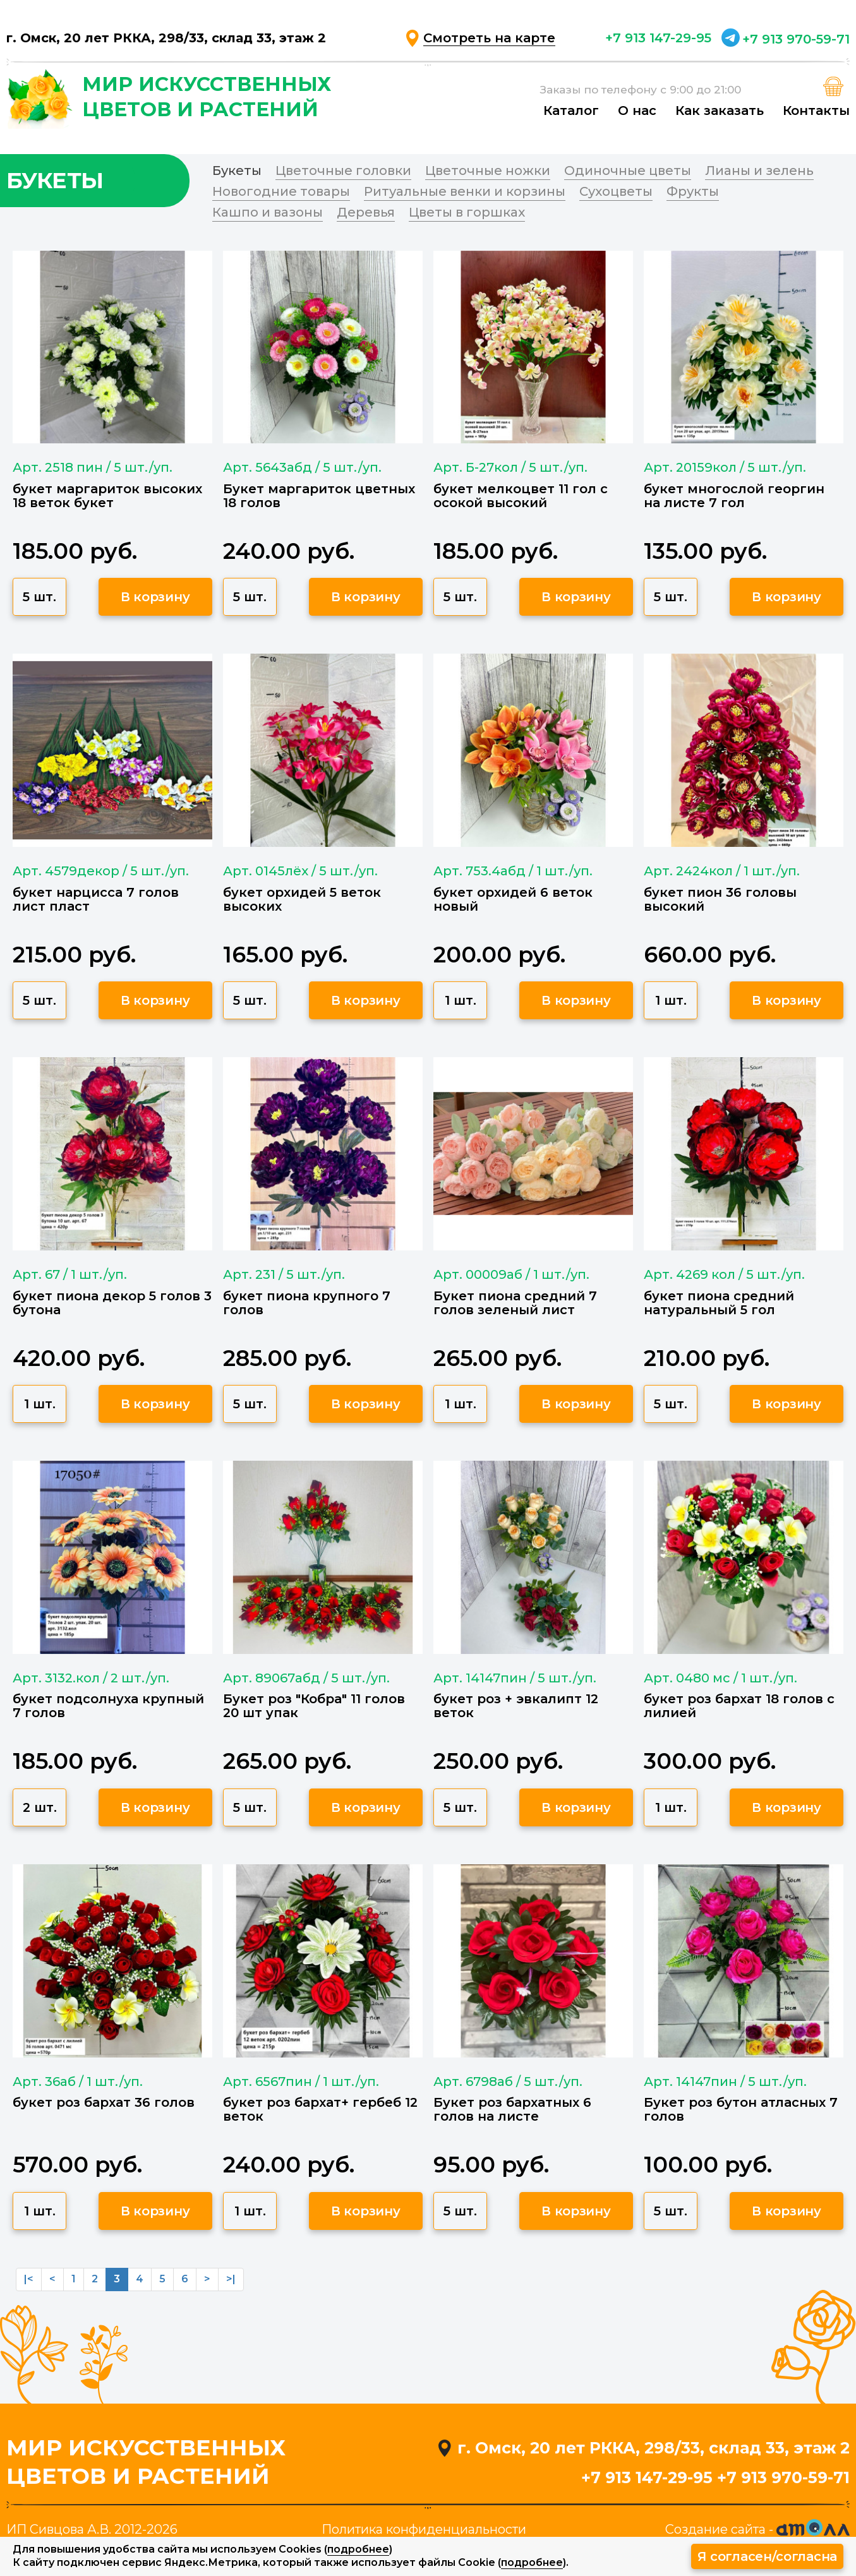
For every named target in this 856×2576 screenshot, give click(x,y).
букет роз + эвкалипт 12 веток (515, 1705)
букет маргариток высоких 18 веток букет (107, 495)
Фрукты (692, 191)
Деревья (366, 212)
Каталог (571, 110)
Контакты (816, 110)
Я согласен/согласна (767, 2556)
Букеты (237, 170)
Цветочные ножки (487, 170)
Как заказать (719, 110)
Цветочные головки (343, 170)
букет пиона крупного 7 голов (306, 1302)
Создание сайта (715, 2529)
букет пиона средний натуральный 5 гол (719, 1302)
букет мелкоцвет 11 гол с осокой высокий (520, 495)
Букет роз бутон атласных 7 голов (741, 2109)
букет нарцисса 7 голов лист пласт (96, 899)
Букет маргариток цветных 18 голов (319, 495)
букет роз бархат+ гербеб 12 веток (320, 2109)
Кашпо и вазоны (267, 212)
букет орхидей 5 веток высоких (302, 899)
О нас (637, 110)
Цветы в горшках (467, 212)
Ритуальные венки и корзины (464, 191)
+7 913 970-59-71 (796, 39)
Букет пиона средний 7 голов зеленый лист (515, 1302)
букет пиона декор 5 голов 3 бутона (112, 1302)
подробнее (358, 2549)
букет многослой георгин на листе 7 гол (734, 495)
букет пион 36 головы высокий (720, 899)
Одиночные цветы (627, 170)
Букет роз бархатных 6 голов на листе (512, 2109)
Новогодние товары (281, 191)
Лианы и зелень (759, 170)
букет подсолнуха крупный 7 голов (108, 1705)
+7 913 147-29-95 (658, 37)
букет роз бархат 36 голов (104, 2102)
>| (231, 2279)
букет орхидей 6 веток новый (513, 899)
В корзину (155, 596)
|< (28, 2279)
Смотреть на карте (489, 37)
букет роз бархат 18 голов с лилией (739, 1705)
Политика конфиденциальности (424, 2529)
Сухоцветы (616, 191)
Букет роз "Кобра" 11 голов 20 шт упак (314, 1705)
